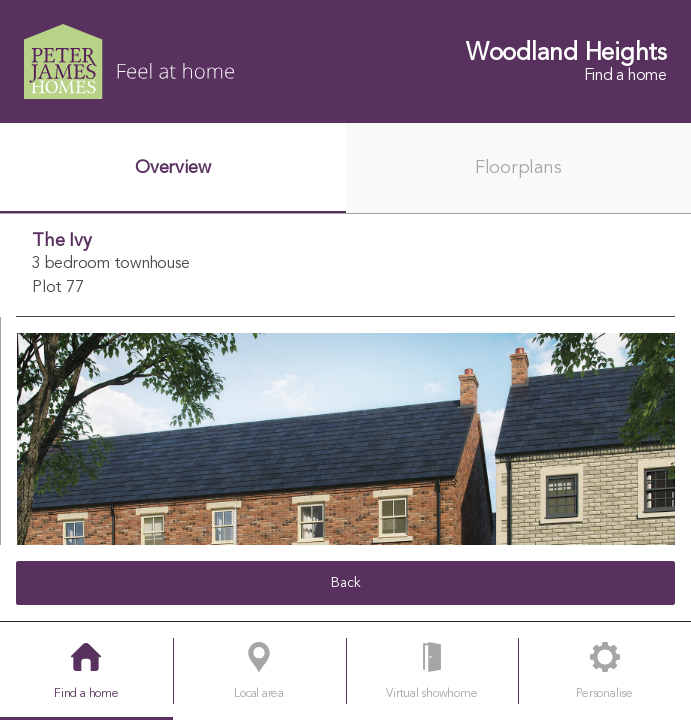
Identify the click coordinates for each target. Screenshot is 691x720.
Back (346, 583)
